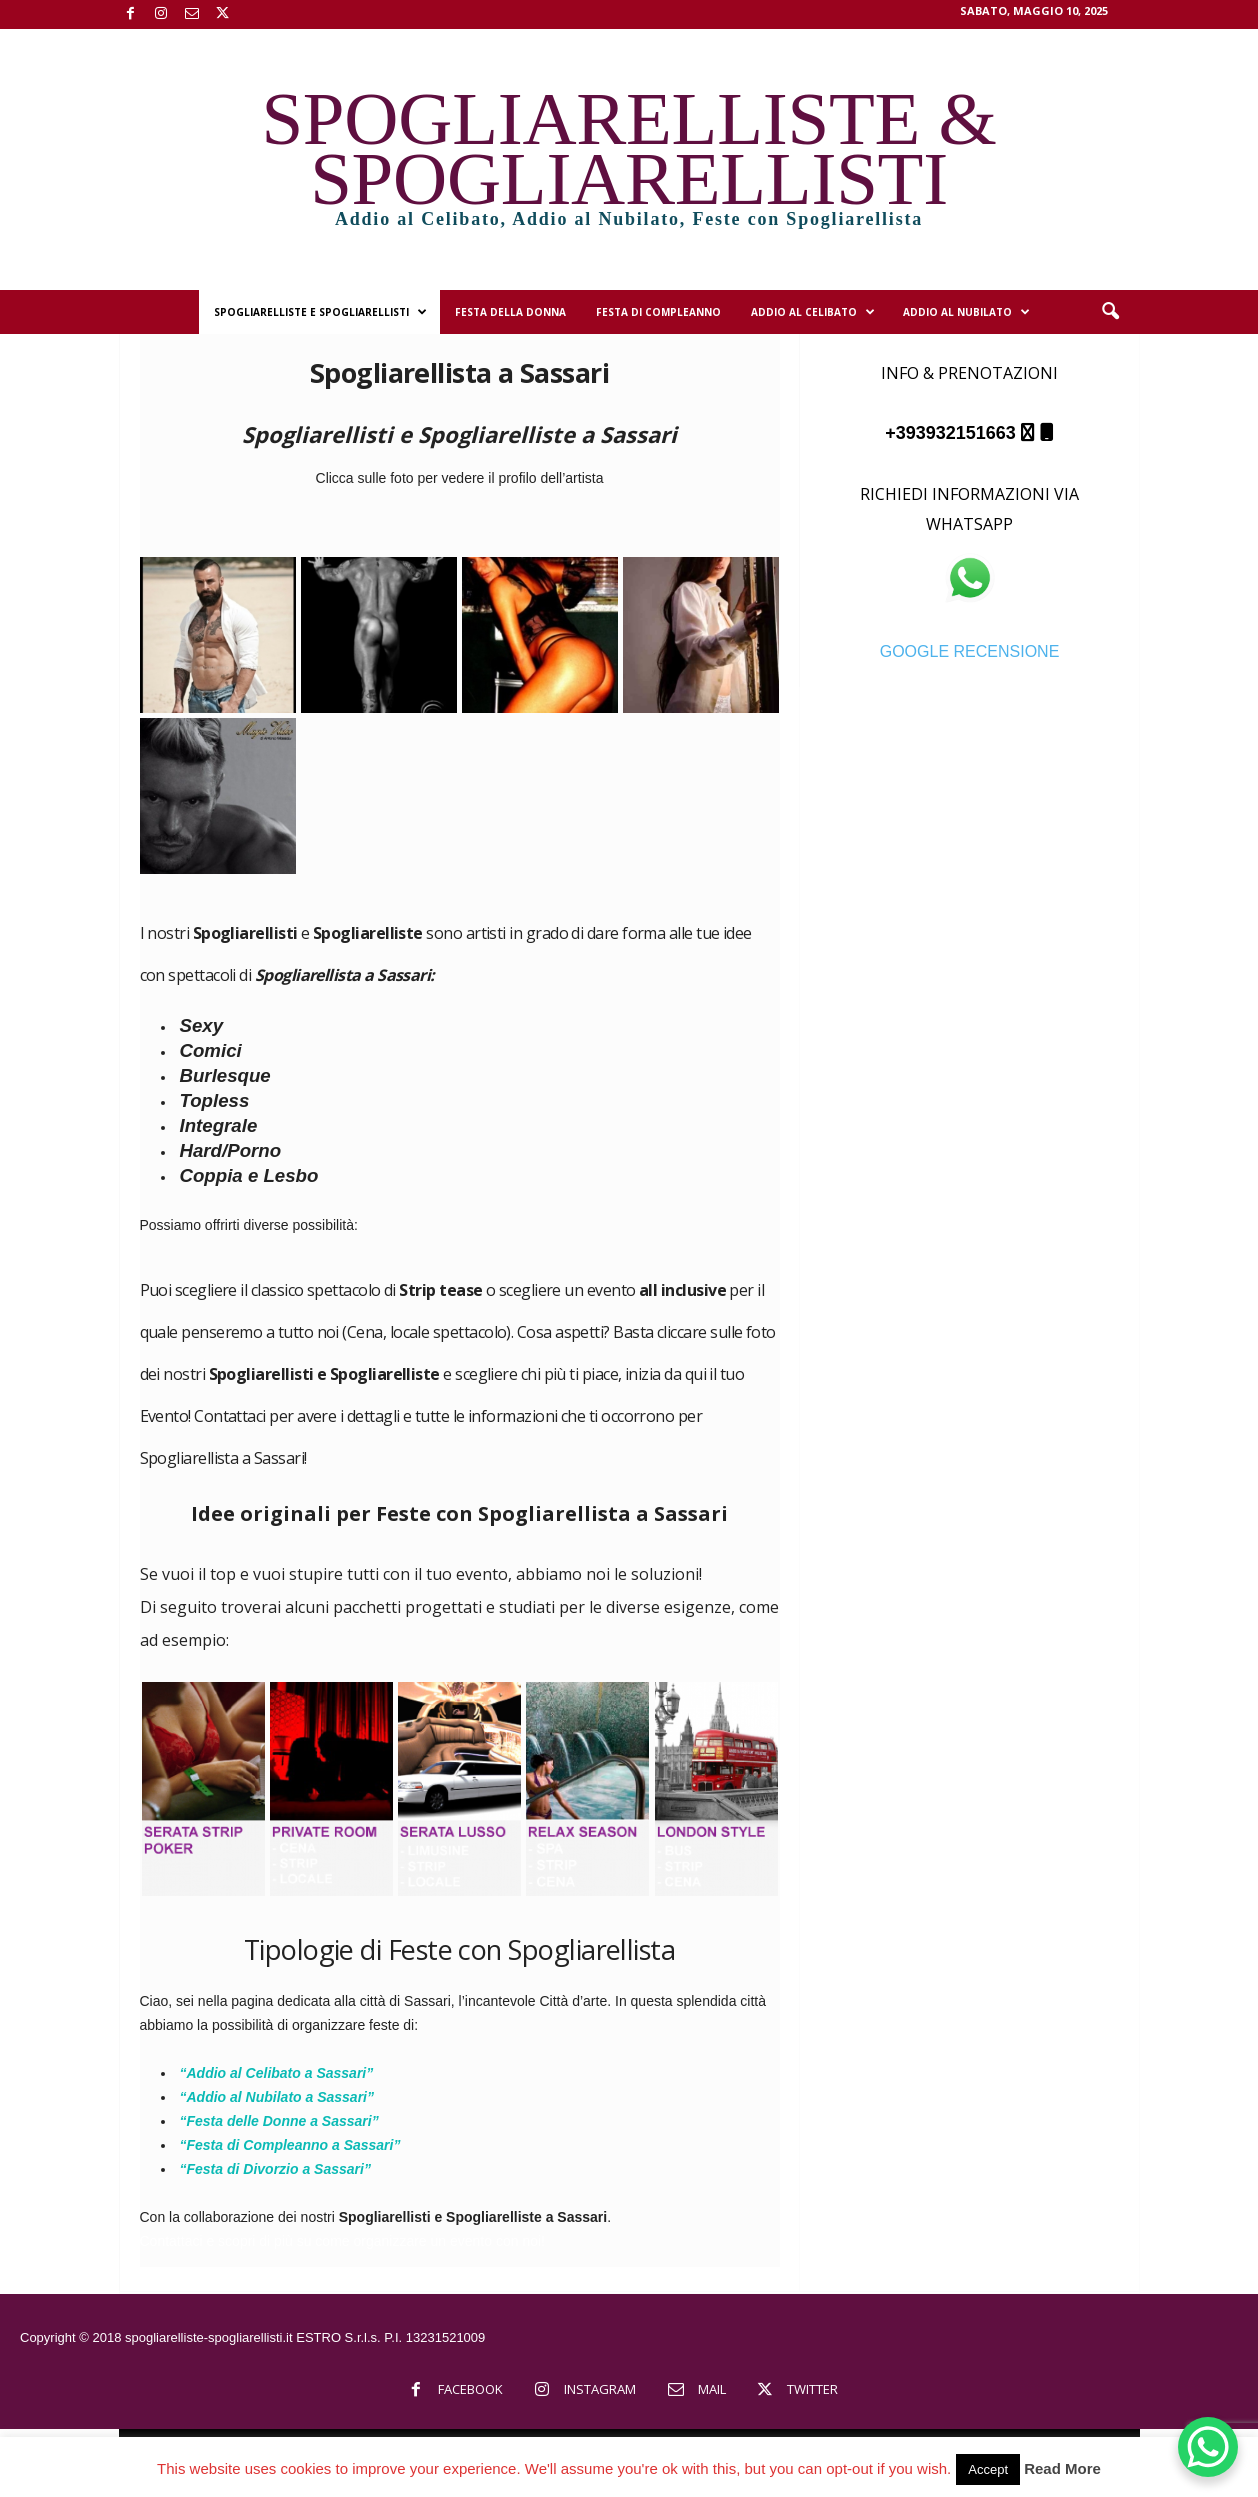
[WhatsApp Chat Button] (1208, 2447)
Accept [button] (988, 2469)
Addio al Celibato (813, 312)
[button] (1110, 312)
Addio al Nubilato (966, 312)
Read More (1062, 2468)
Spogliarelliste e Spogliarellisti (320, 312)
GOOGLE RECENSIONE (970, 651)
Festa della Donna (510, 312)
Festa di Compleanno (658, 312)
